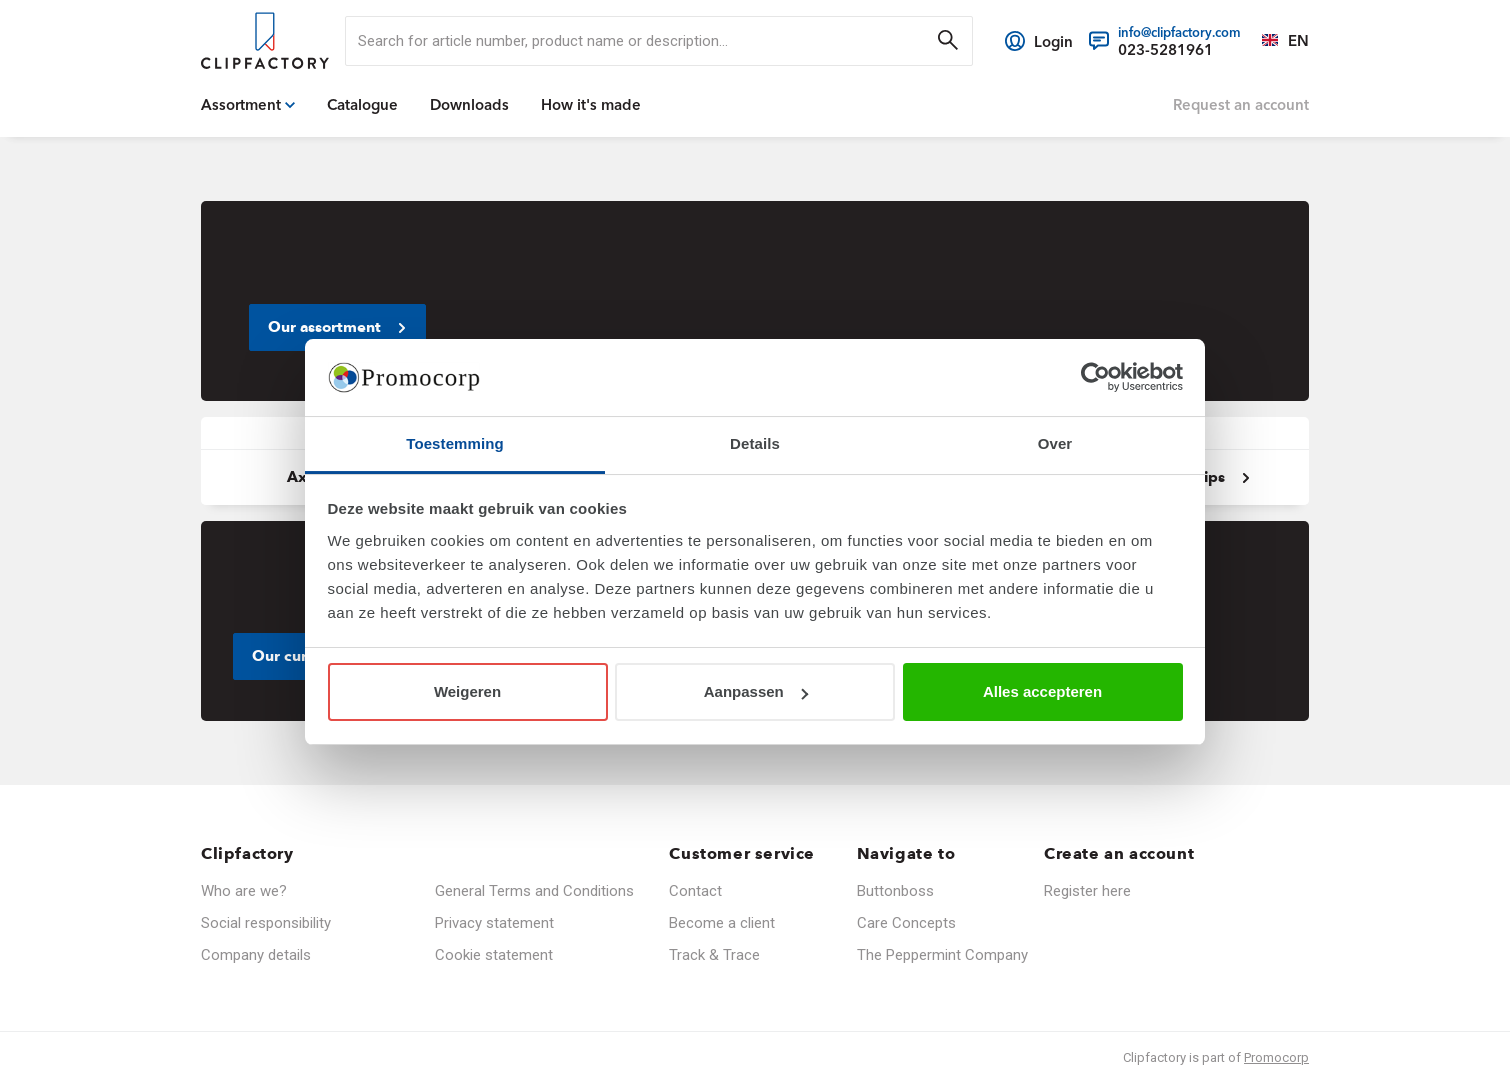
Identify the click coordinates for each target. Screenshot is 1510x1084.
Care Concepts (906, 923)
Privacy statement (494, 923)
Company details (256, 955)
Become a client (722, 923)
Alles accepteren (1042, 691)
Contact (695, 891)
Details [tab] (755, 443)
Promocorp (1276, 1057)
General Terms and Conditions (534, 891)
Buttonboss (895, 891)
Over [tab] (1055, 443)
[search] (659, 41)
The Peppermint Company (942, 955)
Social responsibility (266, 923)
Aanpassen (756, 691)
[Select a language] (1275, 41)
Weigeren (467, 691)
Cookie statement (494, 955)
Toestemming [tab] (455, 443)
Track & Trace (714, 955)
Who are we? (244, 891)
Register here (1087, 891)
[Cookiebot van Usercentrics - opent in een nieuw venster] (1095, 378)
